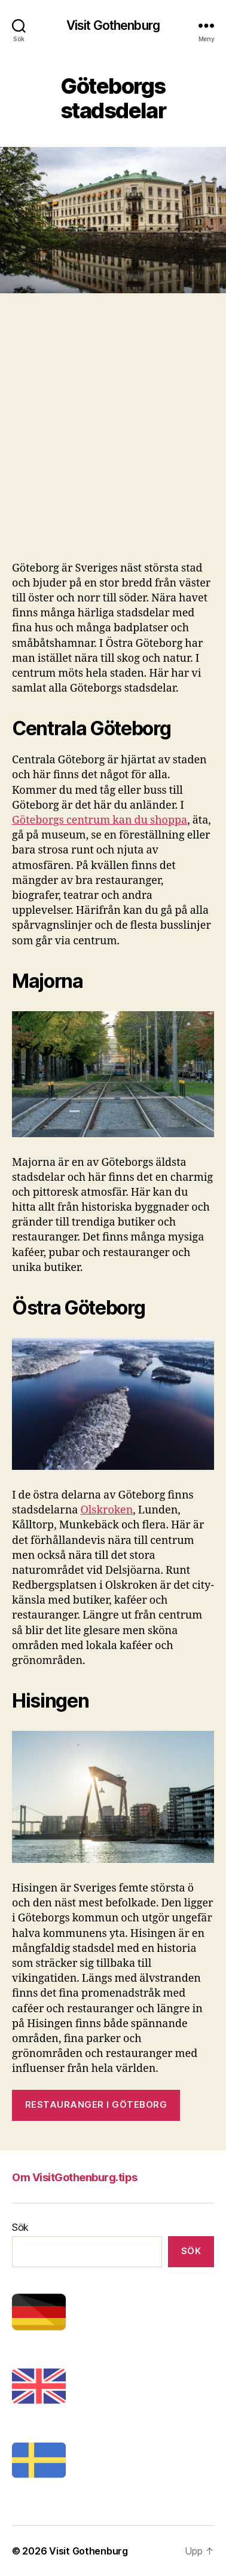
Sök (20, 2227)
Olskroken (106, 1510)
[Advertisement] (113, 442)
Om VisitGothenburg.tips (75, 2177)
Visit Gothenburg (113, 25)
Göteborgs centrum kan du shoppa (99, 820)
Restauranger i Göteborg (96, 2104)
